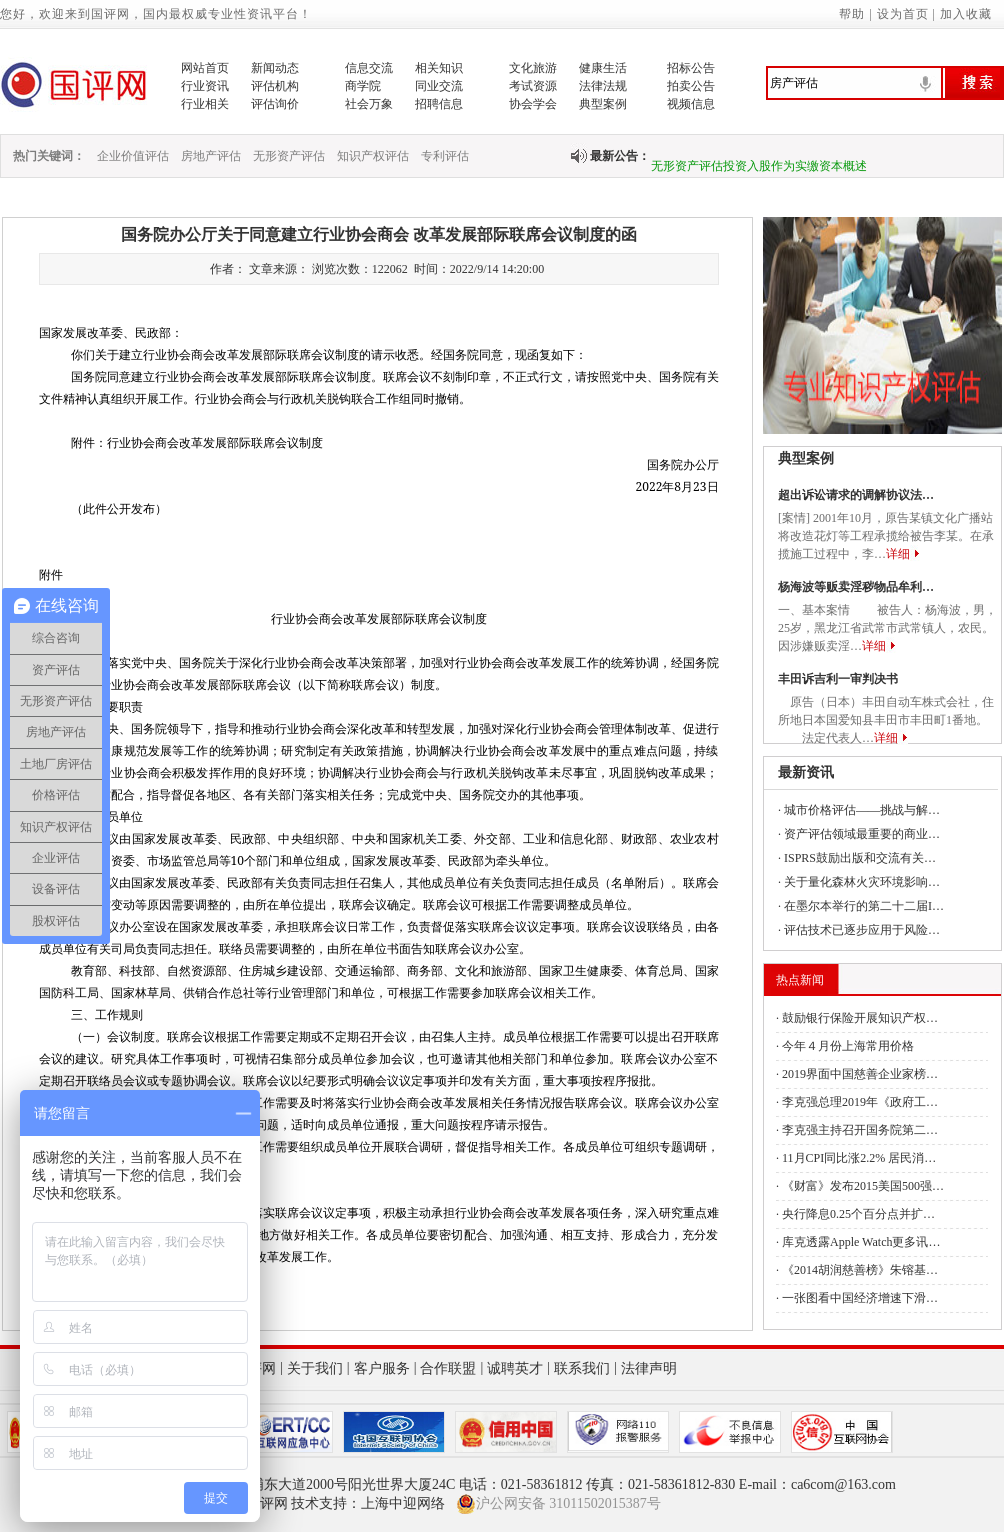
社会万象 (369, 104)
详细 (898, 554)
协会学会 (533, 104)
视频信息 (691, 104)
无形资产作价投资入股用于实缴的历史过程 (765, 136)
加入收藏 (966, 14)
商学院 (363, 86)
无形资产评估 (289, 156)
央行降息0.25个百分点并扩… (858, 1214)
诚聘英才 (515, 1368)
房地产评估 (211, 156)
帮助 (852, 14)
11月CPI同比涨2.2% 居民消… (859, 1158)
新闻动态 (275, 68)
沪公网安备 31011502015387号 (558, 1504)
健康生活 (603, 68)
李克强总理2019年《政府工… (860, 1102)
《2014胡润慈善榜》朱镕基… (860, 1270)
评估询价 (275, 104)
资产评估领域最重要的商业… (862, 834)
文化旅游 (533, 68)
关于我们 (315, 1368)
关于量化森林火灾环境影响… (862, 882)
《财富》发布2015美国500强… (863, 1186)
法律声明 (649, 1368)
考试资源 (533, 86)
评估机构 (275, 86)
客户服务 (382, 1368)
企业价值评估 (133, 156)
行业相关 (205, 104)
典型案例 (603, 104)
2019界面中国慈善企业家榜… (860, 1074)
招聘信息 (439, 104)
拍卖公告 (691, 86)
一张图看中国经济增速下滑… (860, 1298)
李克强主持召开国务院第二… (860, 1130)
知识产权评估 (373, 156)
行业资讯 (205, 86)
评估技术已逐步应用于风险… (862, 930)
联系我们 (582, 1368)
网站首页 (205, 68)
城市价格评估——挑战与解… (862, 810)
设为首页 (903, 14)
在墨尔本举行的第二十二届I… (864, 906)
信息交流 (369, 68)
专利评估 (445, 156)
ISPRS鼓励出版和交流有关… (860, 858)
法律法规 (603, 86)
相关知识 (439, 68)
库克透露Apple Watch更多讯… (861, 1242)
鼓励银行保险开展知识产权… (860, 1018)
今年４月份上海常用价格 (848, 1046)
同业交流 (439, 86)
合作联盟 (448, 1368)
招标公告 (691, 68)
